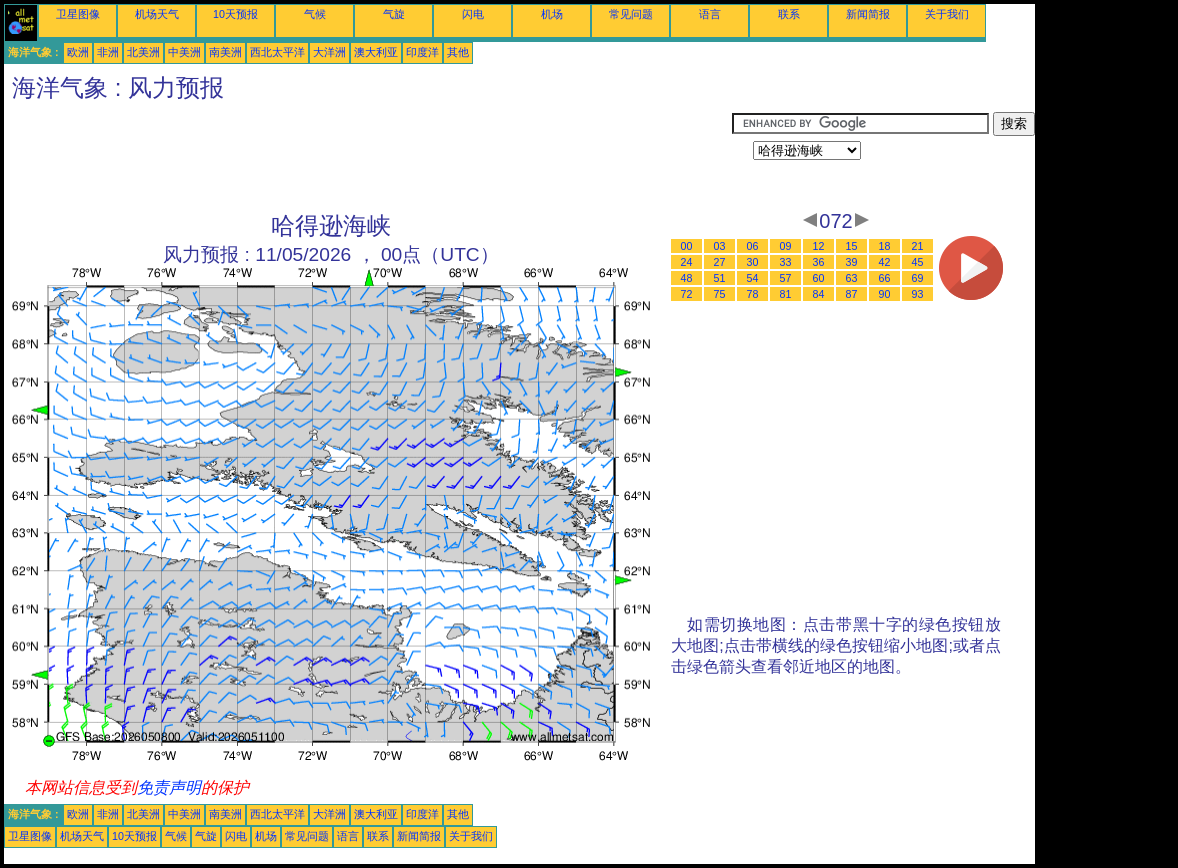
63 (852, 278)
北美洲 (143, 52)
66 (885, 278)
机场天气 (157, 14)
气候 (315, 14)
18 (885, 246)
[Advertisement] (368, 157)
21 (918, 246)
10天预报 (235, 14)
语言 (710, 14)
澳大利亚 (376, 52)
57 (786, 278)
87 (852, 294)
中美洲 (184, 52)
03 (720, 246)
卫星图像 (78, 14)
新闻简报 (868, 14)
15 (852, 246)
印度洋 (422, 52)
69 (918, 278)
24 (687, 262)
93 (918, 294)
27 (720, 262)
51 (720, 278)
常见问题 (631, 14)
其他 (458, 52)
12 (819, 246)
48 (687, 278)
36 (819, 262)
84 (819, 294)
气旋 (394, 14)
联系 (789, 14)
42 (885, 262)
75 (720, 294)
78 (753, 294)
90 (885, 294)
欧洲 (78, 52)
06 (753, 246)
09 (786, 246)
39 (852, 262)
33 (786, 262)
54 (753, 278)
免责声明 (169, 787)
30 (753, 262)
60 (819, 278)
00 (687, 246)
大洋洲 (329, 52)
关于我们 (947, 14)
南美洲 (225, 52)
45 (918, 262)
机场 (552, 14)
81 (786, 294)
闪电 (473, 14)
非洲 (108, 52)
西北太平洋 (277, 52)
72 (687, 294)
